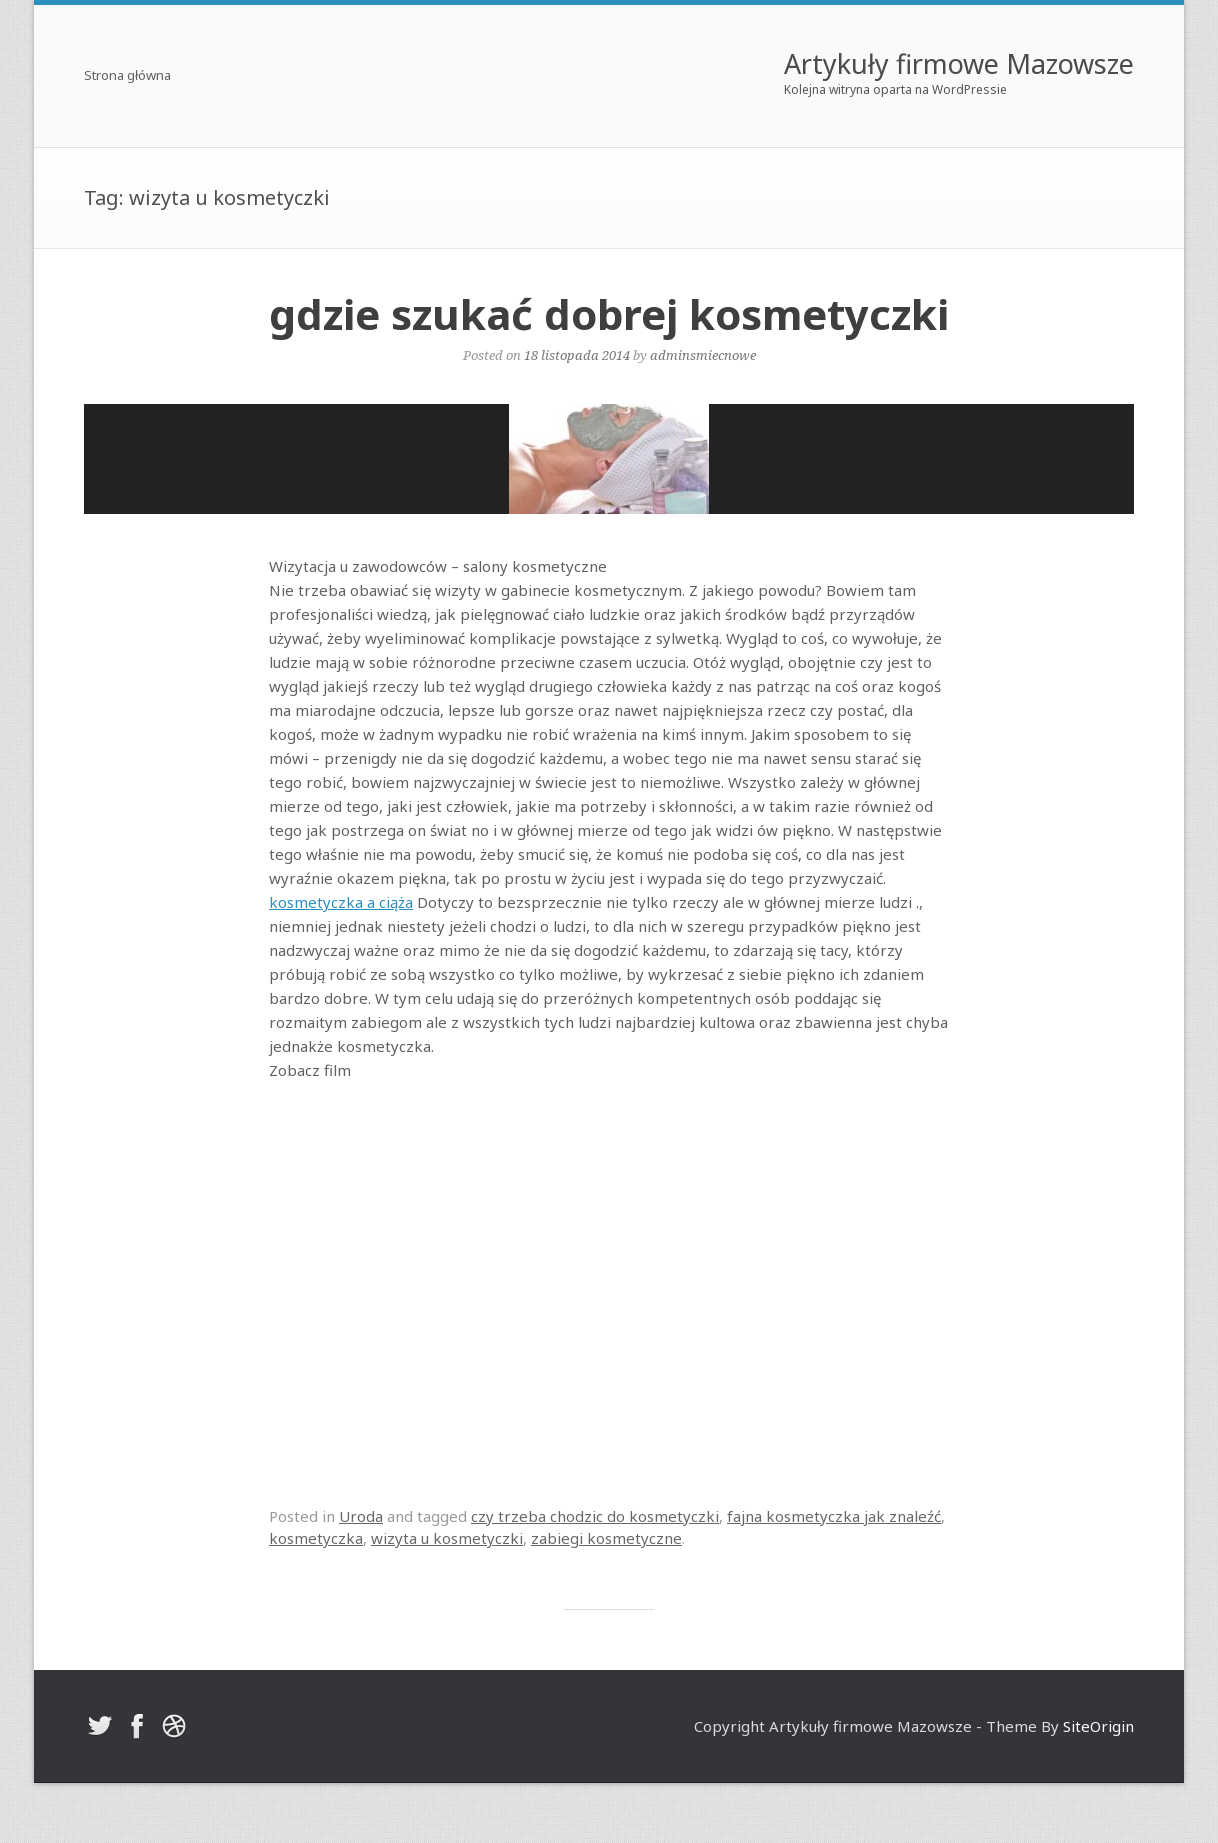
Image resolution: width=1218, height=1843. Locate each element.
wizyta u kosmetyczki (447, 1538)
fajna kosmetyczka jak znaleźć (834, 1516)
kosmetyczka (316, 1538)
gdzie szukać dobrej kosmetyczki (609, 313)
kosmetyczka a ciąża (341, 902)
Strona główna (127, 76)
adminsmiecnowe (703, 355)
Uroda (361, 1516)
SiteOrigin (1098, 1726)
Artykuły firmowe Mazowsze (959, 63)
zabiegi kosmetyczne (606, 1538)
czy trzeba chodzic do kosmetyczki (595, 1516)
